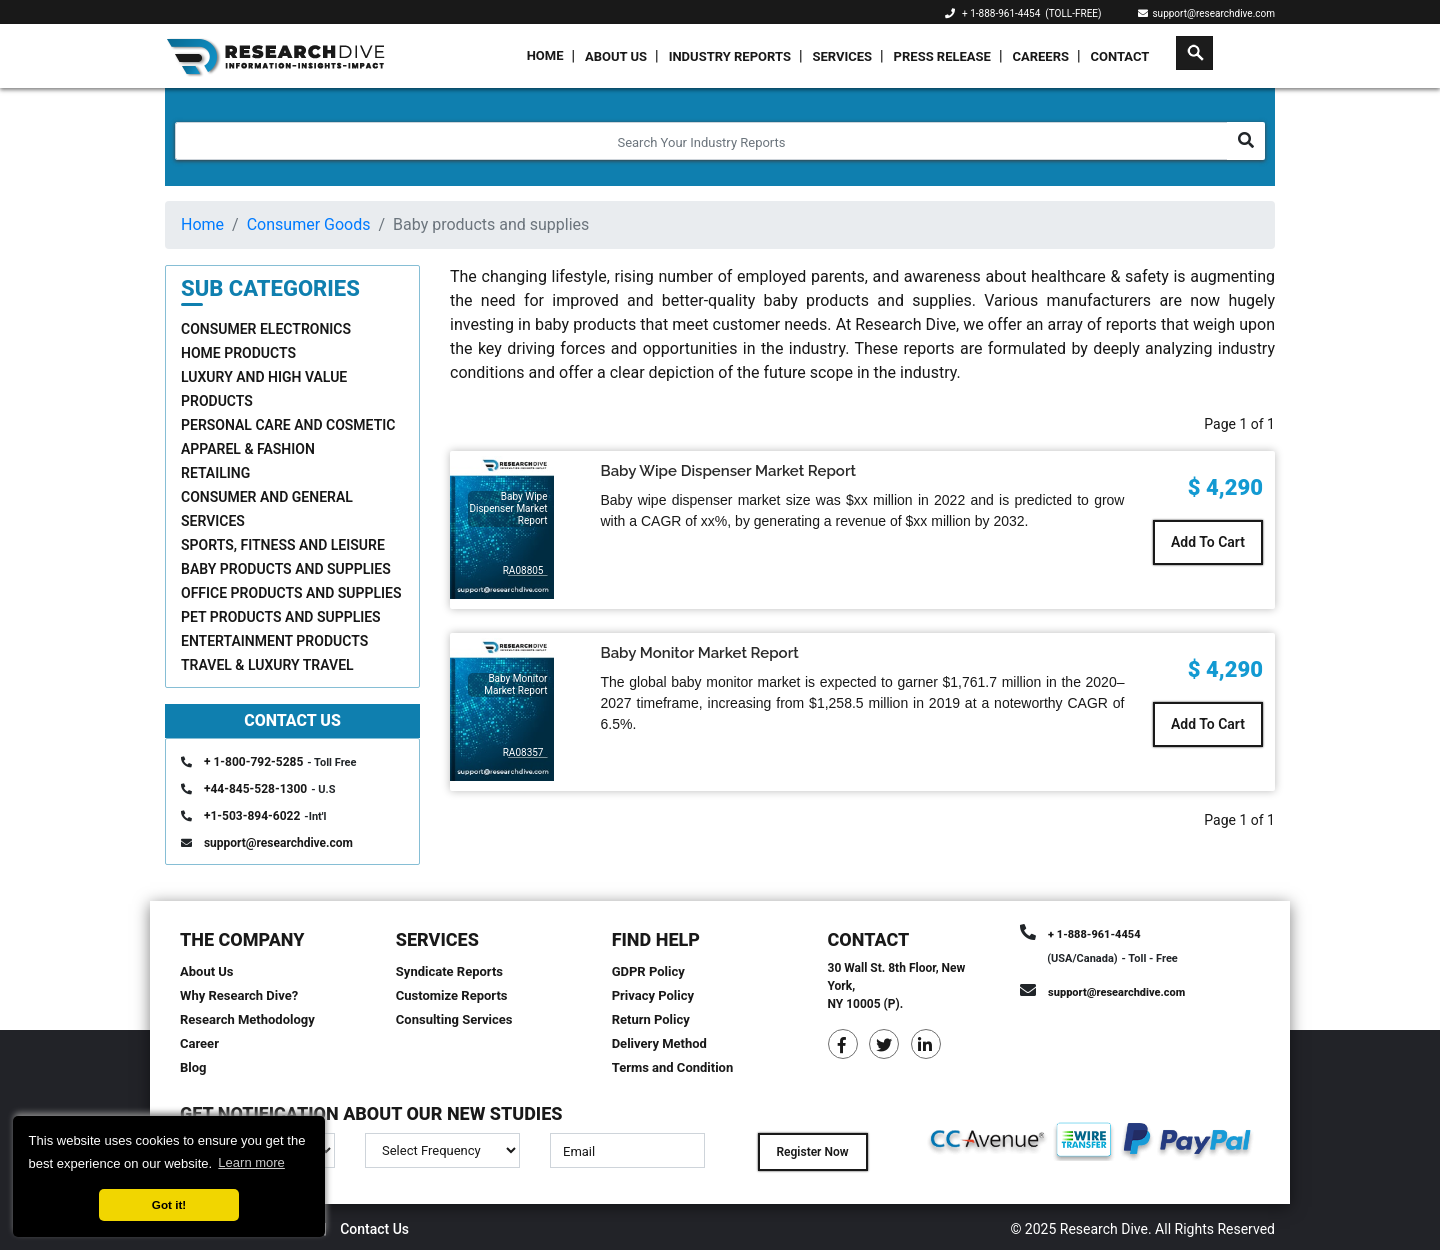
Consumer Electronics (266, 329)
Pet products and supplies (281, 617)
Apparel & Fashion (248, 449)
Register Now (812, 1152)
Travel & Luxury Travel (267, 665)
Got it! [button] (169, 1204)
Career (199, 1043)
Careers (1040, 56)
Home (545, 55)
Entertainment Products (274, 641)
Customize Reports (452, 995)
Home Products (238, 353)
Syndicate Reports (449, 971)
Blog (193, 1067)
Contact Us (374, 1229)
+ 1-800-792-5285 (253, 762)
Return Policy (651, 1019)
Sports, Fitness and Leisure (283, 545)
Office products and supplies (291, 593)
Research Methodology (247, 1019)
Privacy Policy (653, 995)
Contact (1120, 56)
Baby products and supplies (286, 569)
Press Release (942, 56)
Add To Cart (1208, 542)
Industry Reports (730, 56)
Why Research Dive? (239, 995)
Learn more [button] (251, 1162)
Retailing (215, 473)
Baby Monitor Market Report (700, 653)
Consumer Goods (309, 224)
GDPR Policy (648, 971)
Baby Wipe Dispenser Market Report (729, 471)
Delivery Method (659, 1043)
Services (842, 56)
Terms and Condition (673, 1067)
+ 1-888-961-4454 (1001, 13)
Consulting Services (454, 1019)
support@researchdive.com (1207, 13)
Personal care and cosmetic (288, 425)
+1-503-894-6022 (252, 816)
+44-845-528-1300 (255, 789)
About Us (616, 56)
